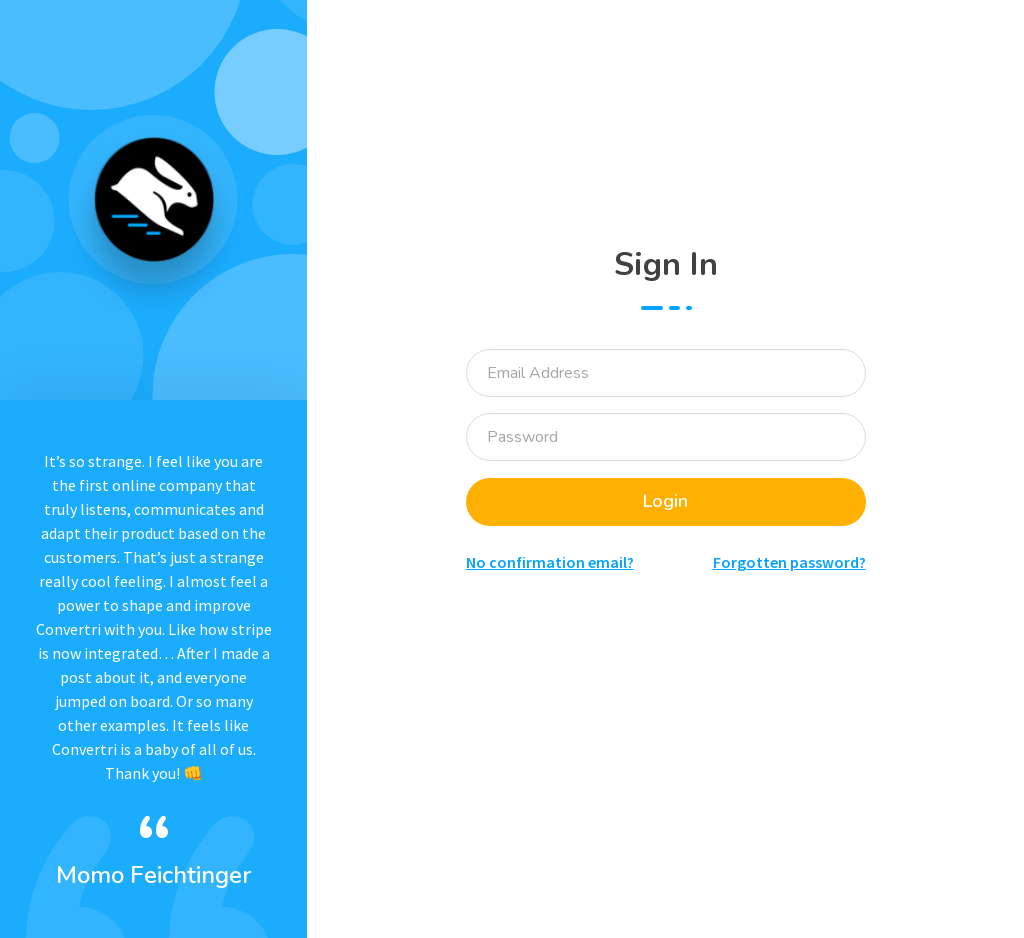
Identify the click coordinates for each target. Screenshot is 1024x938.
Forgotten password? (789, 562)
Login (665, 501)
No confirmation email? (550, 562)
